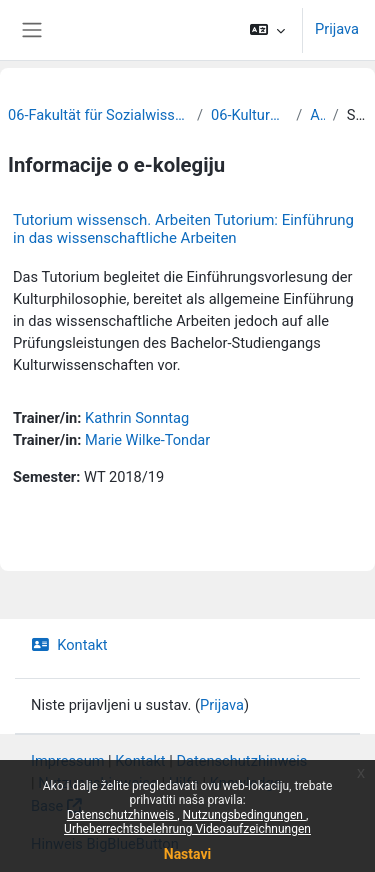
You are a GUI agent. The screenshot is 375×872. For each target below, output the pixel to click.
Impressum (68, 761)
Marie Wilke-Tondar (147, 440)
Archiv (317, 115)
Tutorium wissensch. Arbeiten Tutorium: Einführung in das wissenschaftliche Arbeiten (183, 229)
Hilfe (184, 783)
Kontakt (69, 645)
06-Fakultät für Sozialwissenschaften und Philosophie (98, 115)
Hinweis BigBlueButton (105, 844)
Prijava (337, 29)
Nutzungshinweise (98, 783)
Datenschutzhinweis (241, 761)
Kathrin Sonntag (137, 418)
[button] (267, 30)
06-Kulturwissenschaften (249, 115)
